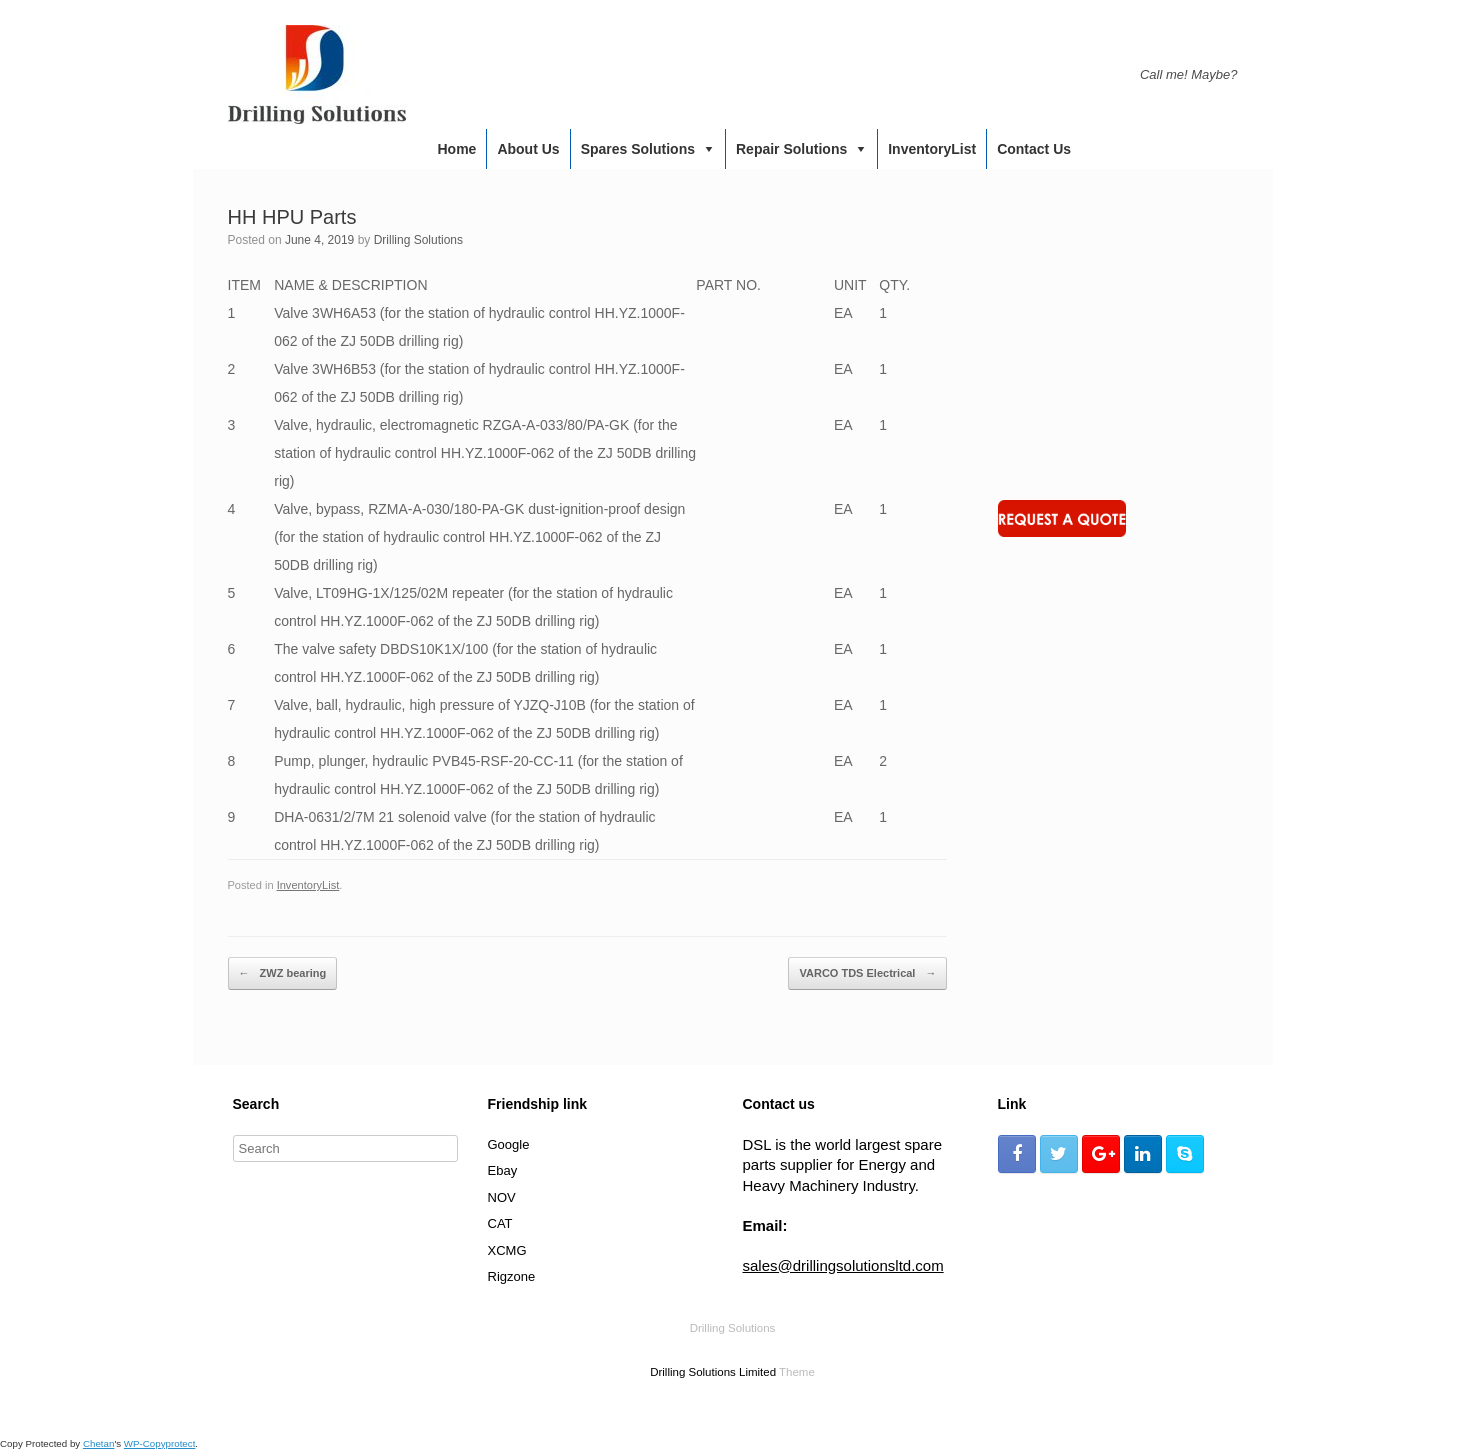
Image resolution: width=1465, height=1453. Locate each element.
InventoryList (932, 149)
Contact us (1034, 149)
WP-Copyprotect (160, 1443)
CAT (500, 1223)
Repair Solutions (791, 149)
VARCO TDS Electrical (867, 974)
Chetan (98, 1443)
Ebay (503, 1170)
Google (509, 1144)
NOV (502, 1197)
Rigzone (512, 1276)
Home (457, 149)
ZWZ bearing (283, 974)
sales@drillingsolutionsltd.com (843, 1265)
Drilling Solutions (418, 240)
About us (528, 149)
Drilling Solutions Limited (713, 1372)
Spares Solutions (638, 149)
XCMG (507, 1250)
